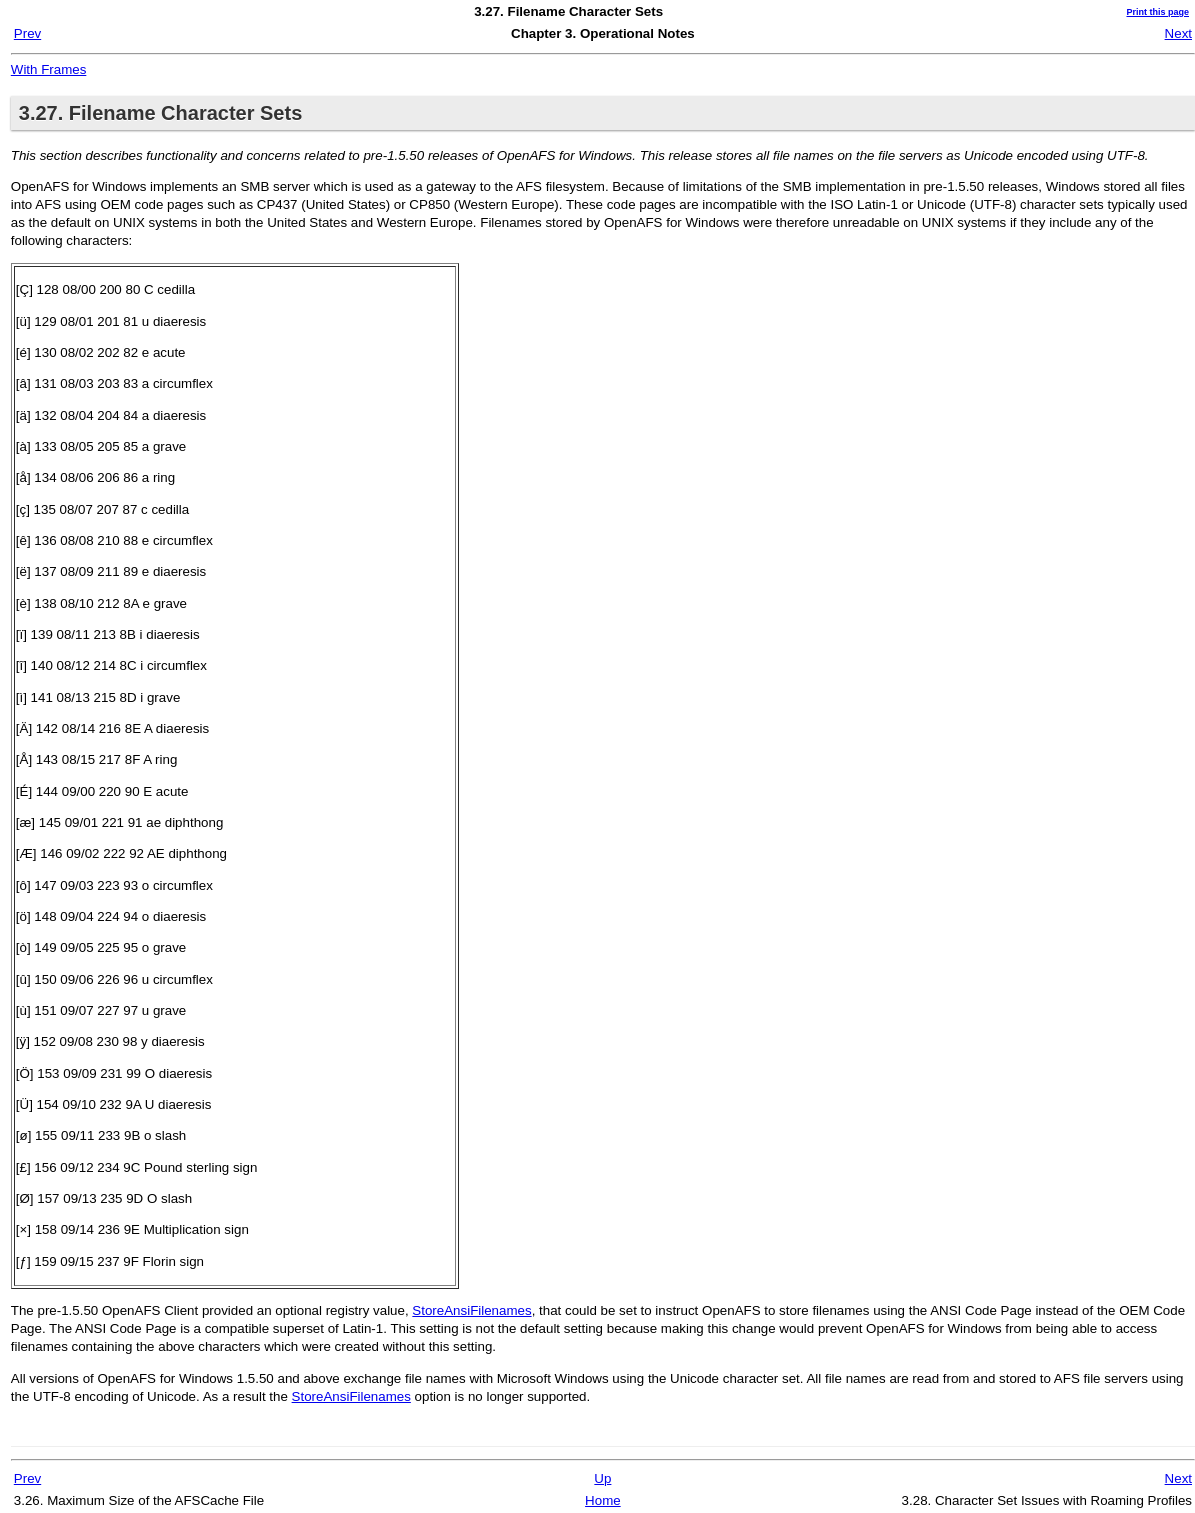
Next (1178, 33)
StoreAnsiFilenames (471, 1310)
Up (602, 1478)
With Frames (49, 69)
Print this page (1157, 12)
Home (603, 1500)
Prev (27, 33)
